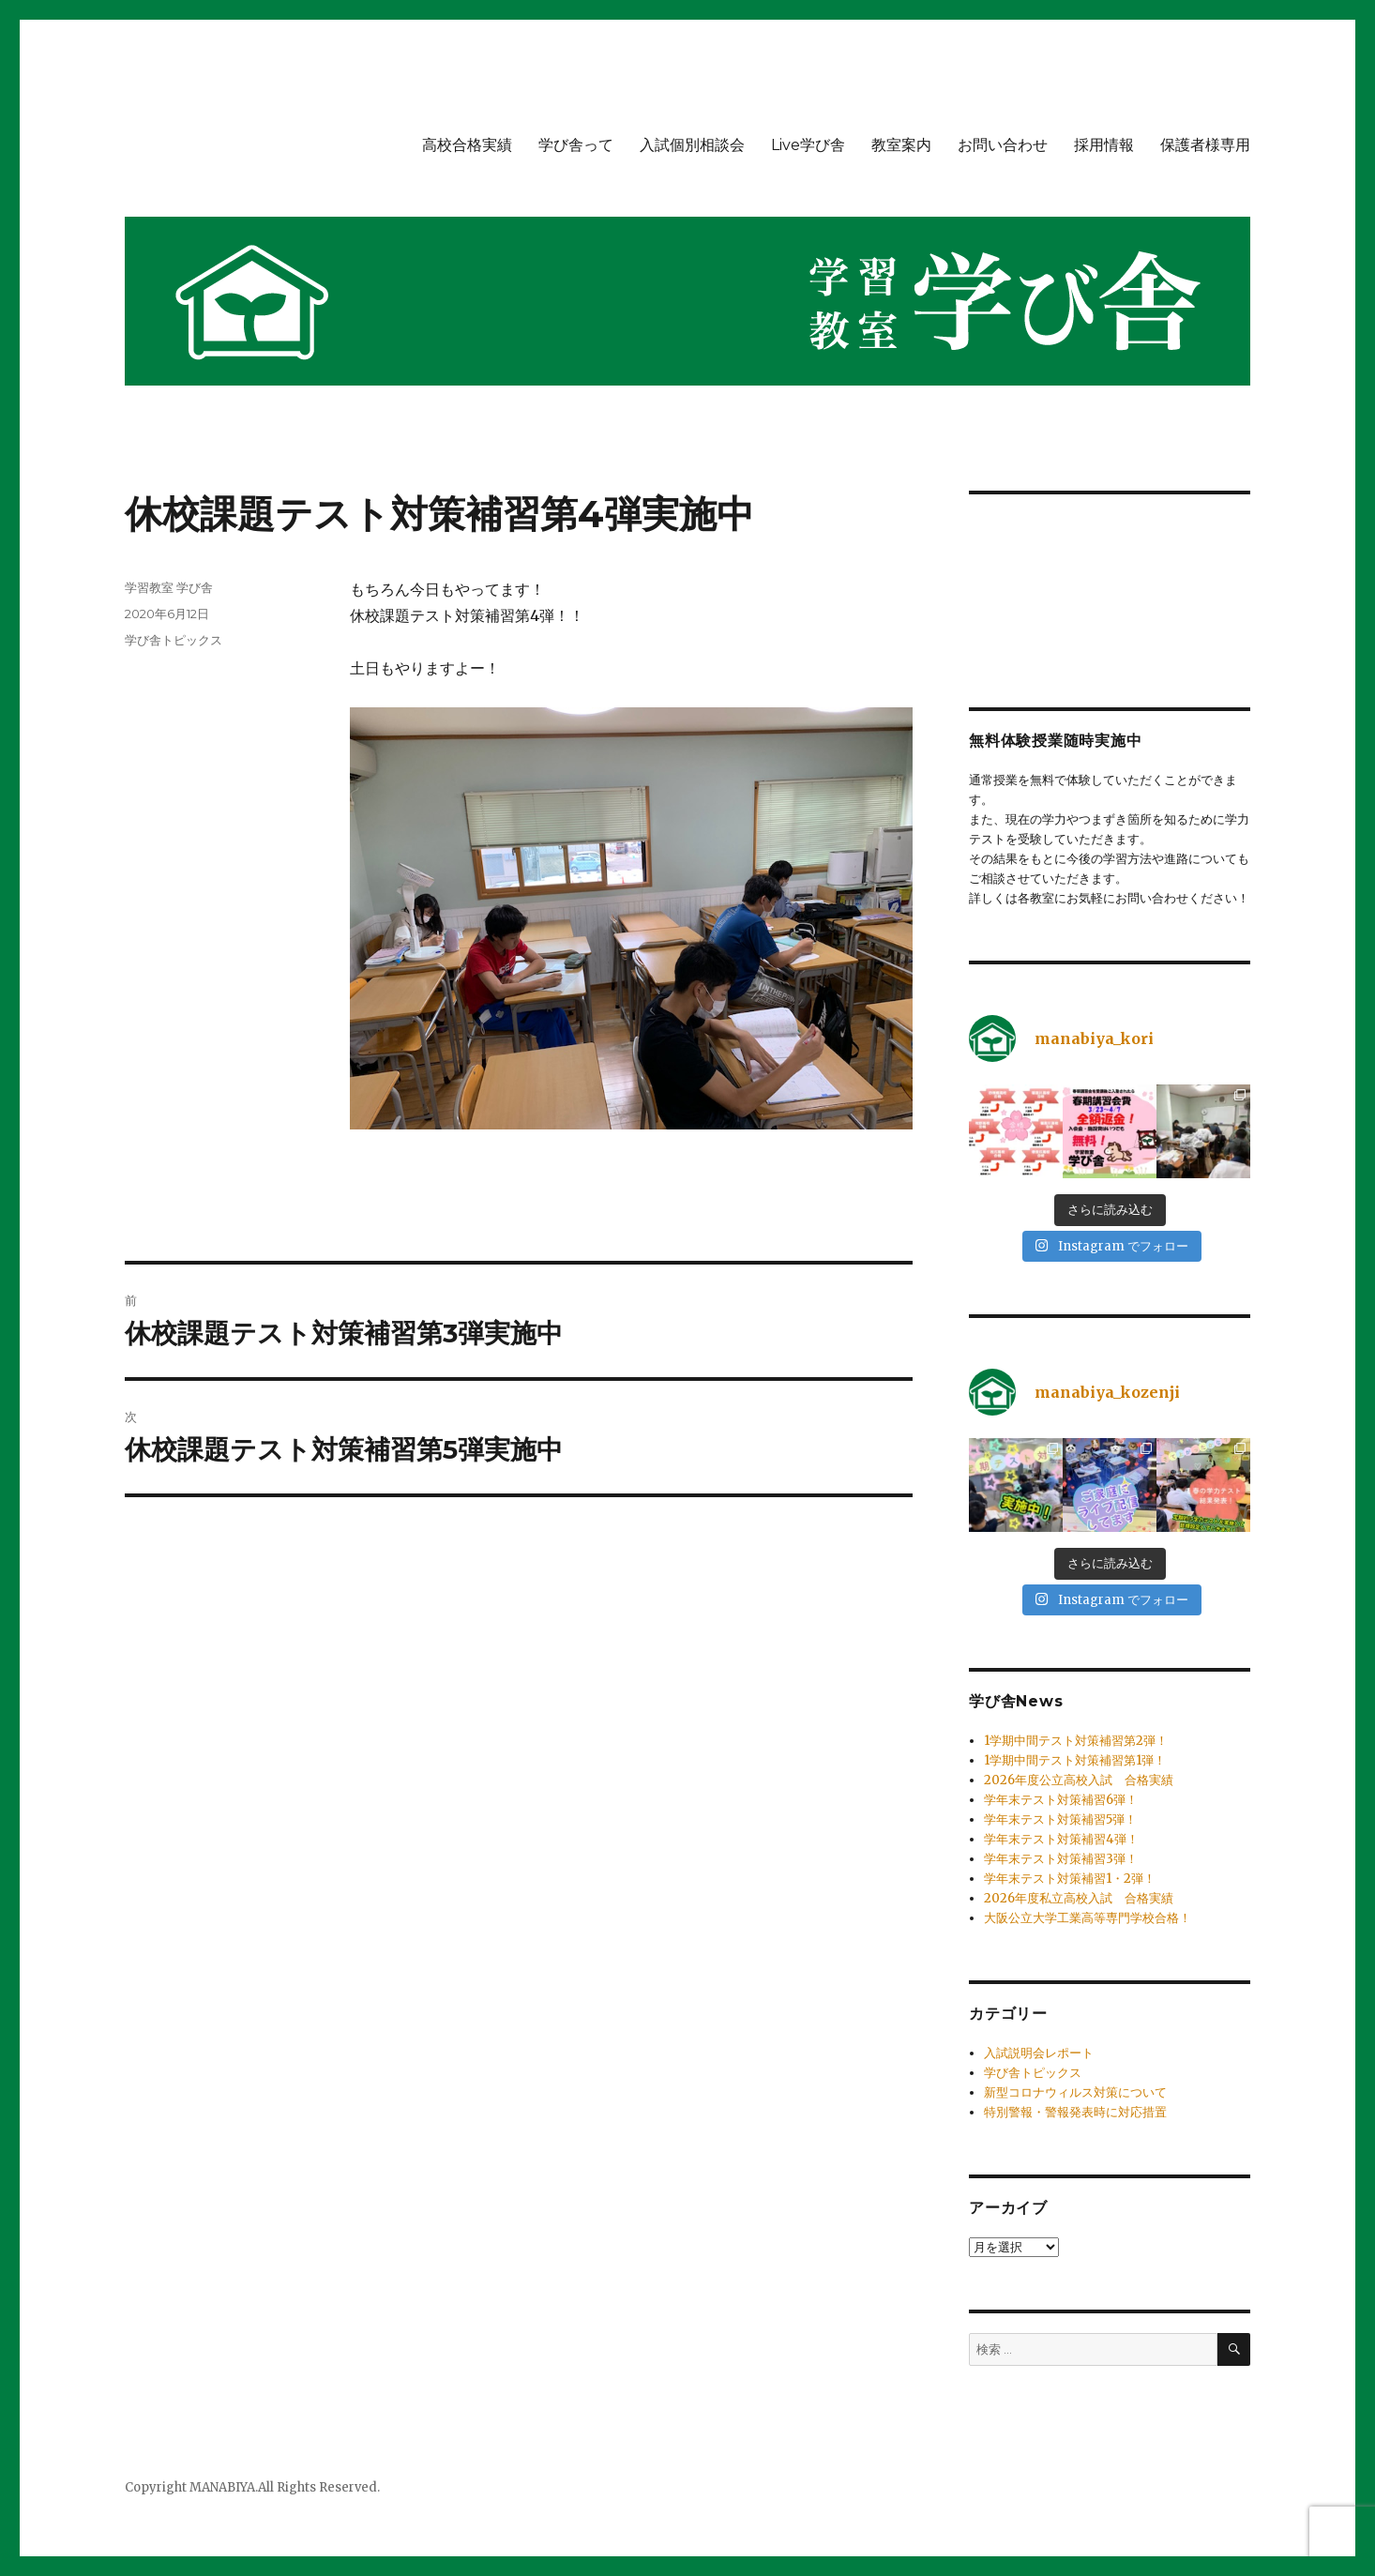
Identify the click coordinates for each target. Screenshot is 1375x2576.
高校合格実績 (467, 145)
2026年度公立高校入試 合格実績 (1078, 1780)
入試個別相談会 (692, 145)
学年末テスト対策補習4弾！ (1061, 1839)
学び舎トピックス (173, 639)
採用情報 (1104, 145)
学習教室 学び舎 (169, 587)
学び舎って (575, 145)
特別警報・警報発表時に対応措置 (1075, 2112)
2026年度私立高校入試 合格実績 (1078, 1898)
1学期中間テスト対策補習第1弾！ (1075, 1760)
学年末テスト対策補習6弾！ (1061, 1800)
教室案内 (901, 145)
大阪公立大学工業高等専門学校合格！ (1087, 1918)
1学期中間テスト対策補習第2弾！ (1076, 1741)
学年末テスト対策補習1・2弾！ (1070, 1879)
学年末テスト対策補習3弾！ (1061, 1859)
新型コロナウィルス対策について (1075, 2092)
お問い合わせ (1003, 145)
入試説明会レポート (1039, 2053)
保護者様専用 (1205, 145)
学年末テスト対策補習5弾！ (1060, 1819)
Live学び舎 (808, 145)
